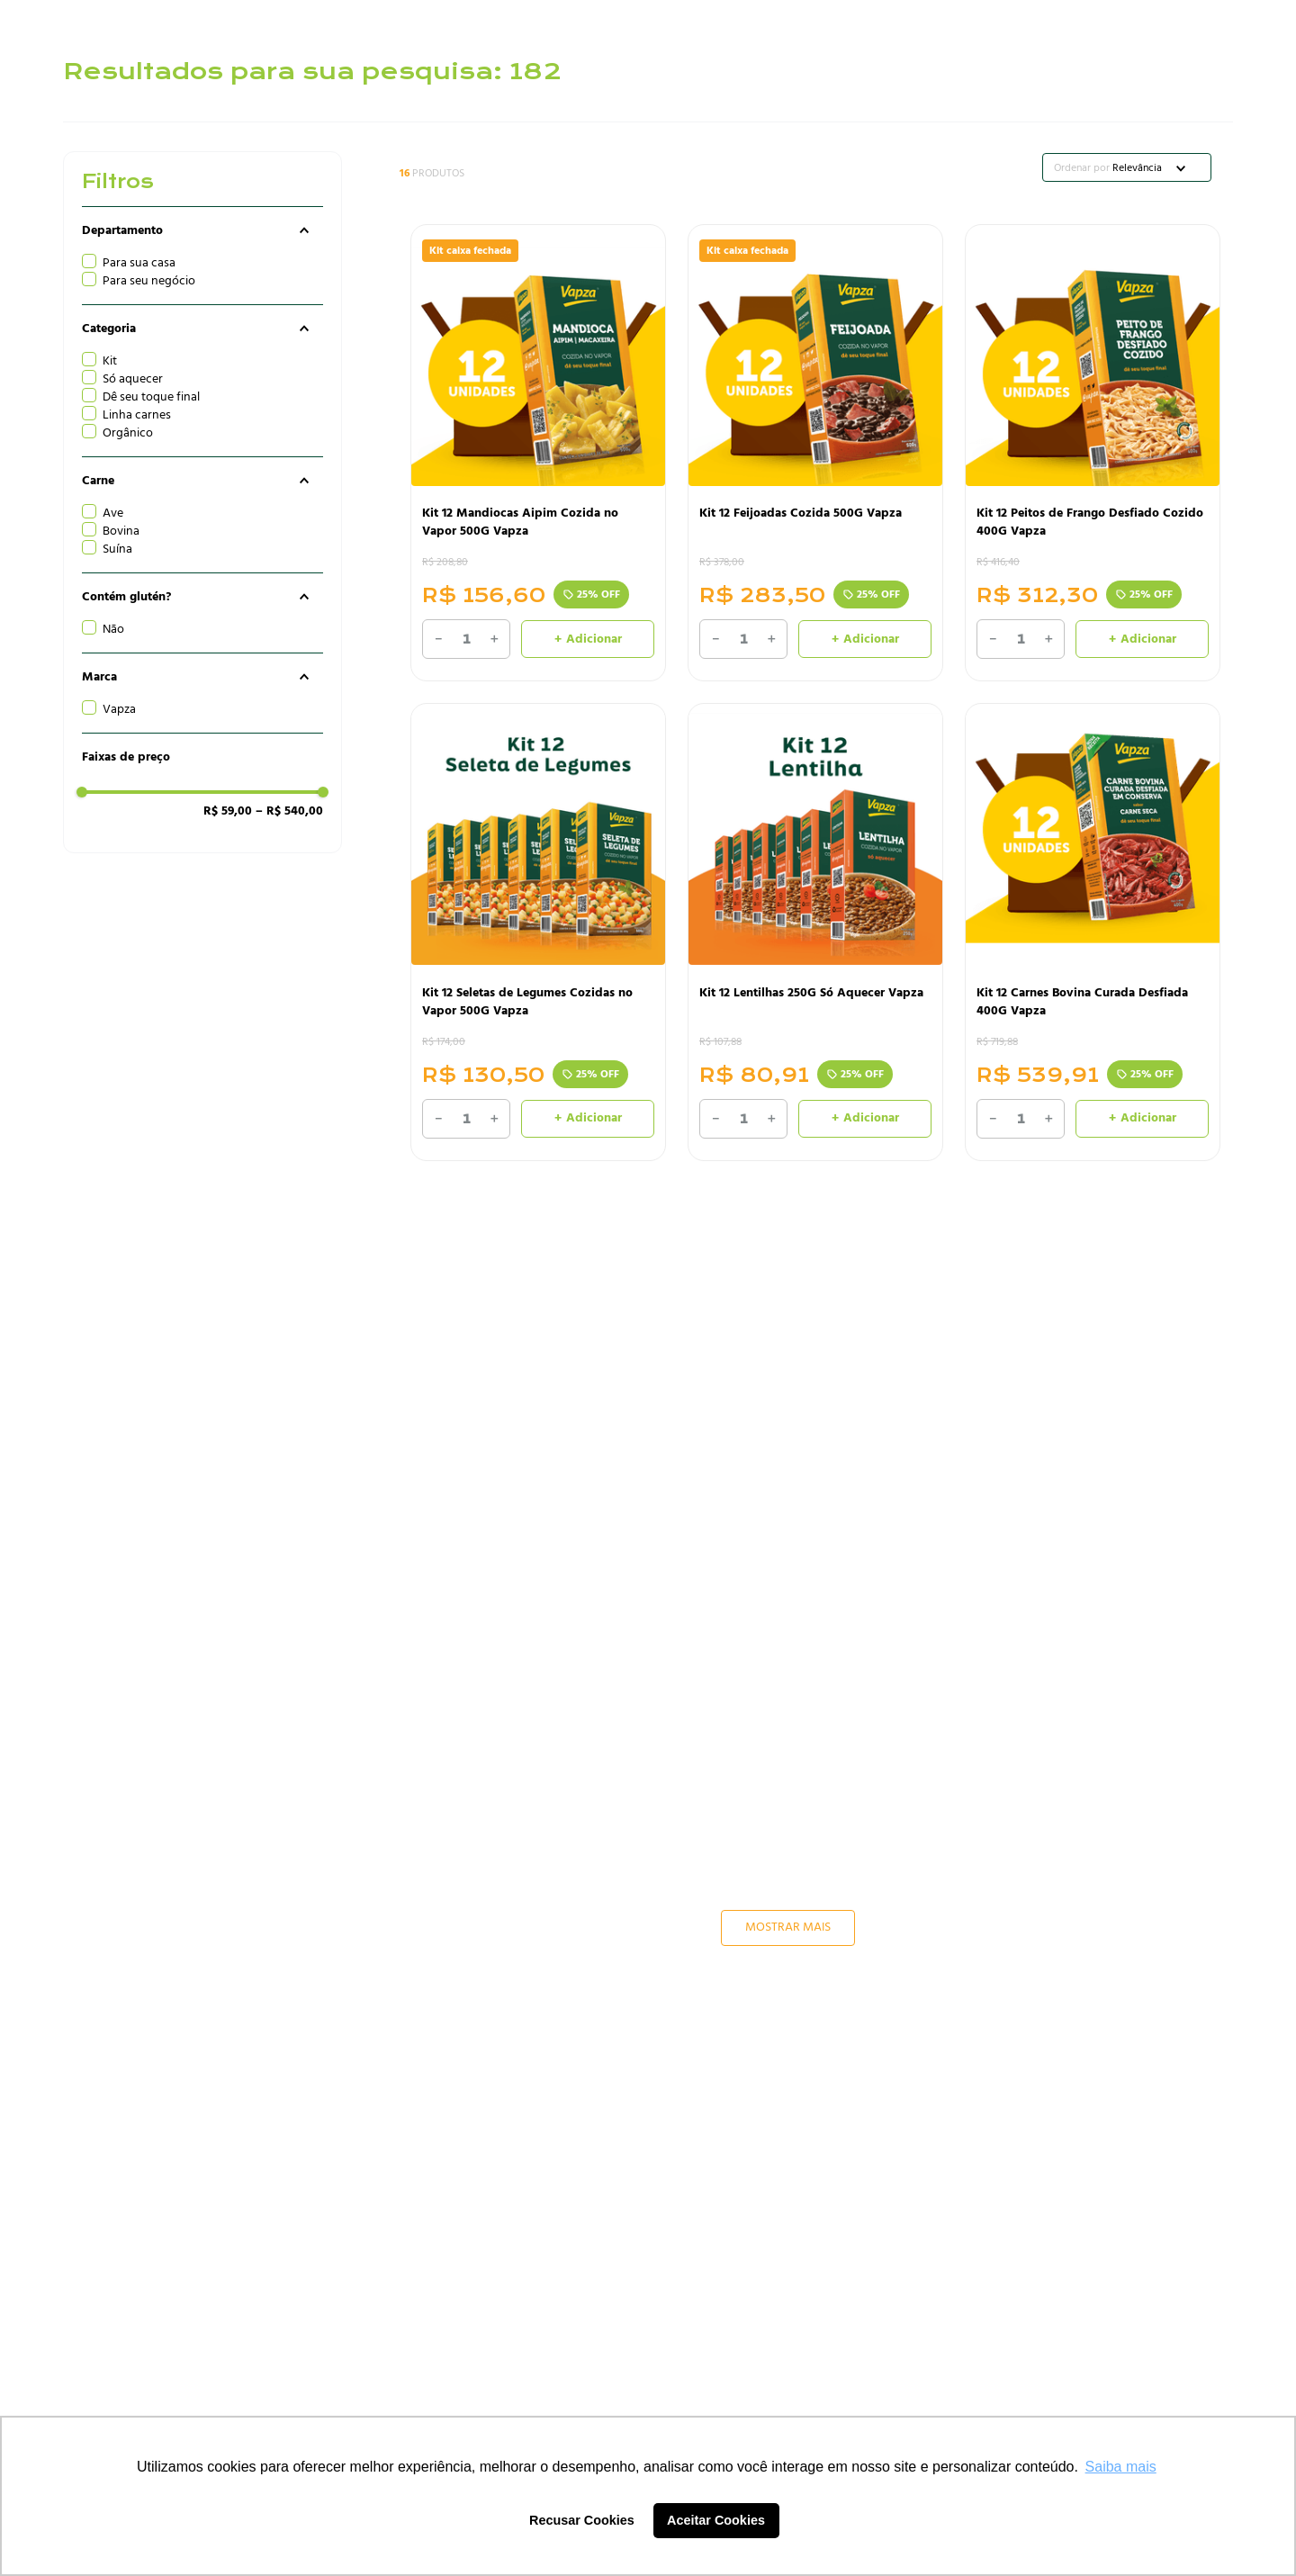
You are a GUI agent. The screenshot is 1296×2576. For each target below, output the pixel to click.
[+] (494, 639)
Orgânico (128, 433)
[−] (438, 639)
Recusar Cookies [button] (581, 2520)
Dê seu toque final (151, 397)
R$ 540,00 (289, 811)
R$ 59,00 (227, 811)
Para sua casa (139, 263)
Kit (110, 361)
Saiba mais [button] (1120, 2466)
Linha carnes (137, 415)
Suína (117, 549)
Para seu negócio (149, 281)
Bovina (121, 531)
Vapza (119, 709)
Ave (113, 513)
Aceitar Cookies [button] (716, 2520)
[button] (202, 230)
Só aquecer (133, 379)
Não (113, 629)
